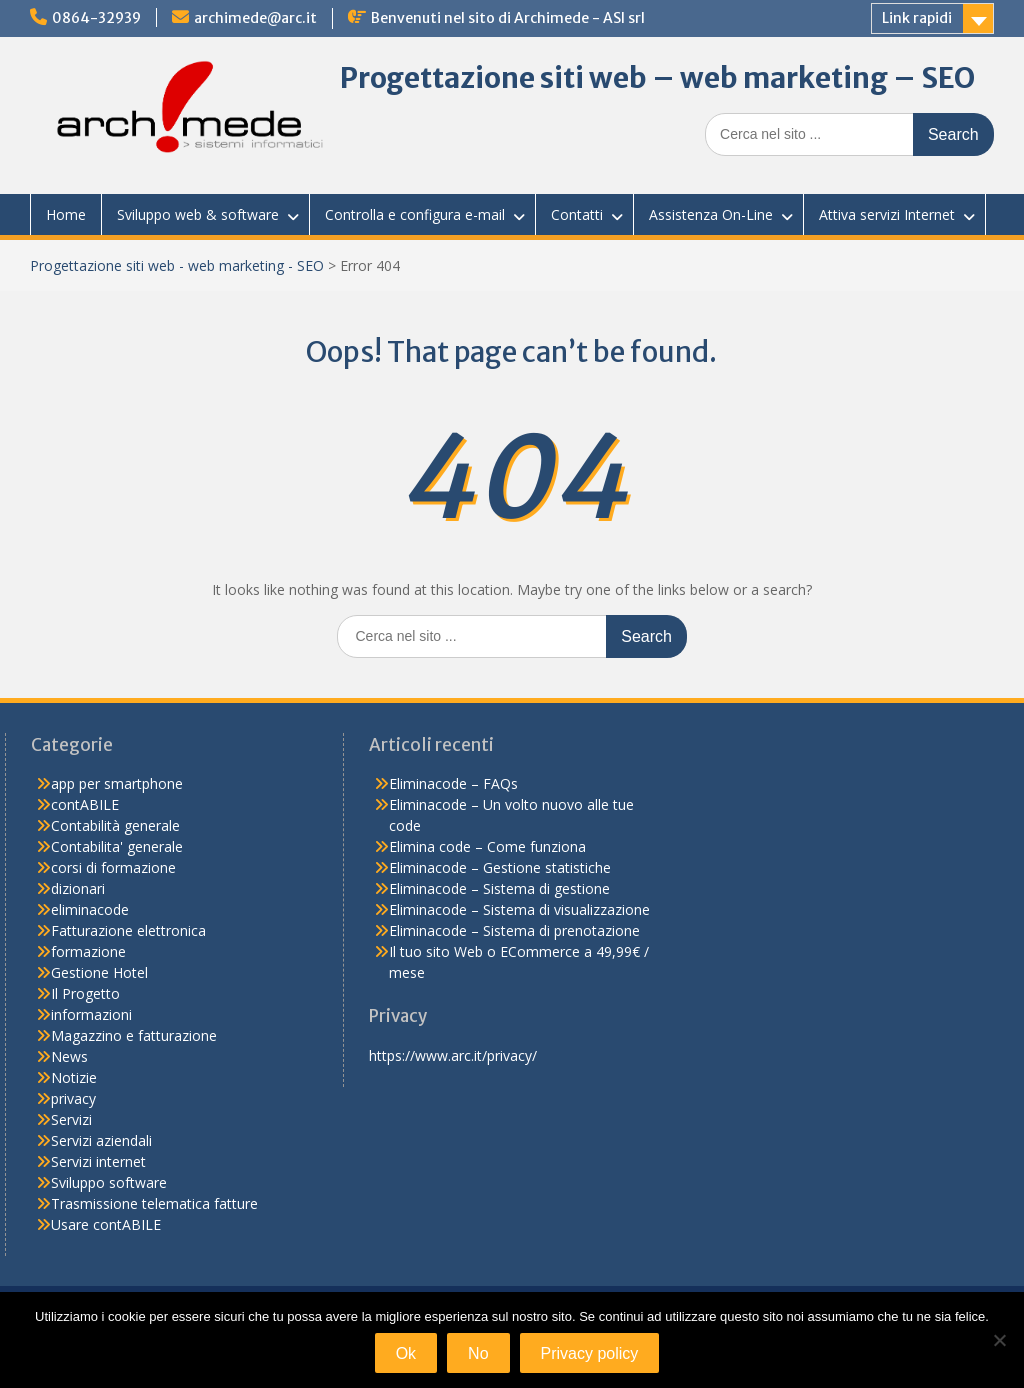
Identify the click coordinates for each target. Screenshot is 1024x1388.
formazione (88, 951)
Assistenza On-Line (711, 214)
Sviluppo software (109, 1182)
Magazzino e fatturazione (134, 1035)
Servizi (71, 1119)
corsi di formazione (113, 867)
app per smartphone (117, 783)
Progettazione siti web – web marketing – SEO (657, 78)
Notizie (74, 1077)
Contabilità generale (115, 825)
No (478, 1353)
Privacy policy (590, 1353)
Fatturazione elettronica (128, 930)
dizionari (78, 888)
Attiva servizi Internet (887, 214)
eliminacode (90, 909)
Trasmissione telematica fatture (154, 1203)
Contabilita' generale (117, 846)
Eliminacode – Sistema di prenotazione (514, 930)
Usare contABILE (106, 1224)
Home (66, 214)
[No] (999, 1340)
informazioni (91, 1014)
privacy (73, 1098)
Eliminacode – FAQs (453, 783)
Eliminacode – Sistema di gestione (499, 888)
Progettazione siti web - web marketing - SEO (177, 265)
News (69, 1056)
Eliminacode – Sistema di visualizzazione (519, 909)
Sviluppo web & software (198, 214)
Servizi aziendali (101, 1140)
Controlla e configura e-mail (415, 214)
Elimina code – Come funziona (487, 846)
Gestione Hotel (99, 972)
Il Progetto (85, 993)
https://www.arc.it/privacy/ (453, 1055)
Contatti (577, 214)
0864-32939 (96, 18)
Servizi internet (98, 1161)
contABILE (85, 804)
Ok (406, 1353)
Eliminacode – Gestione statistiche (500, 867)
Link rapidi (917, 18)
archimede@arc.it (255, 18)
